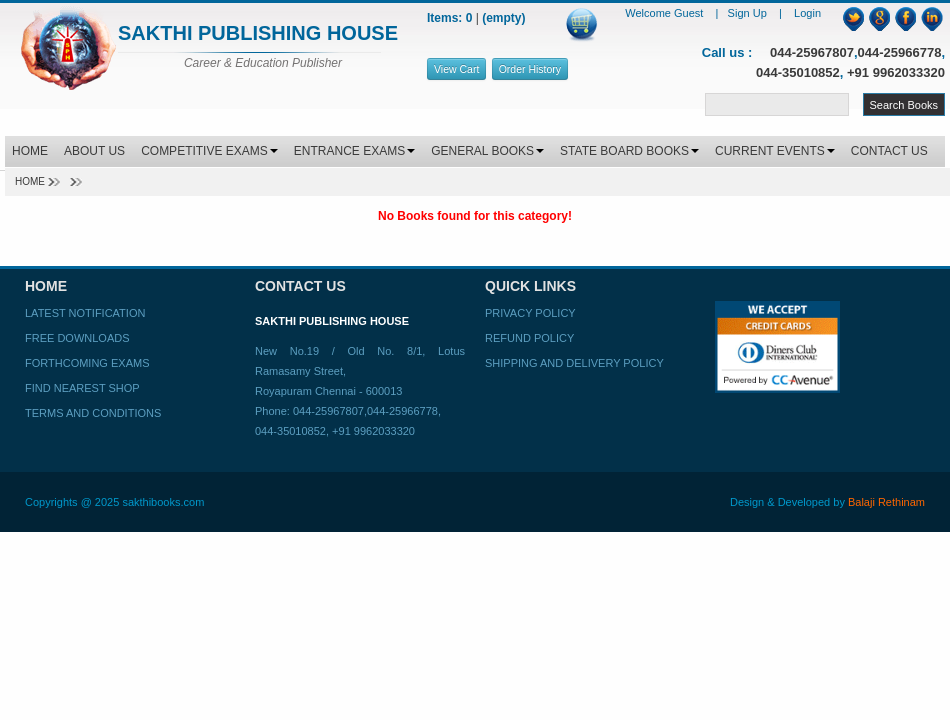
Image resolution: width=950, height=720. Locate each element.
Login (807, 13)
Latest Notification (85, 313)
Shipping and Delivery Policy (574, 363)
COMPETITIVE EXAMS (209, 151)
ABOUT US (94, 151)
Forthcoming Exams (87, 363)
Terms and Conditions (93, 413)
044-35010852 (798, 72)
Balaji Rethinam (886, 502)
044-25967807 (812, 52)
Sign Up (749, 13)
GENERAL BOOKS (487, 151)
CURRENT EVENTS (775, 151)
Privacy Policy (530, 313)
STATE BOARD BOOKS (629, 151)
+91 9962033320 (896, 72)
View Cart (456, 69)
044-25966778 (900, 52)
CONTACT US (889, 151)
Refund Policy (529, 338)
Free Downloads (77, 338)
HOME (30, 151)
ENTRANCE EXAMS (354, 151)
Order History (530, 69)
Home (30, 181)
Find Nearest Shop (82, 388)
